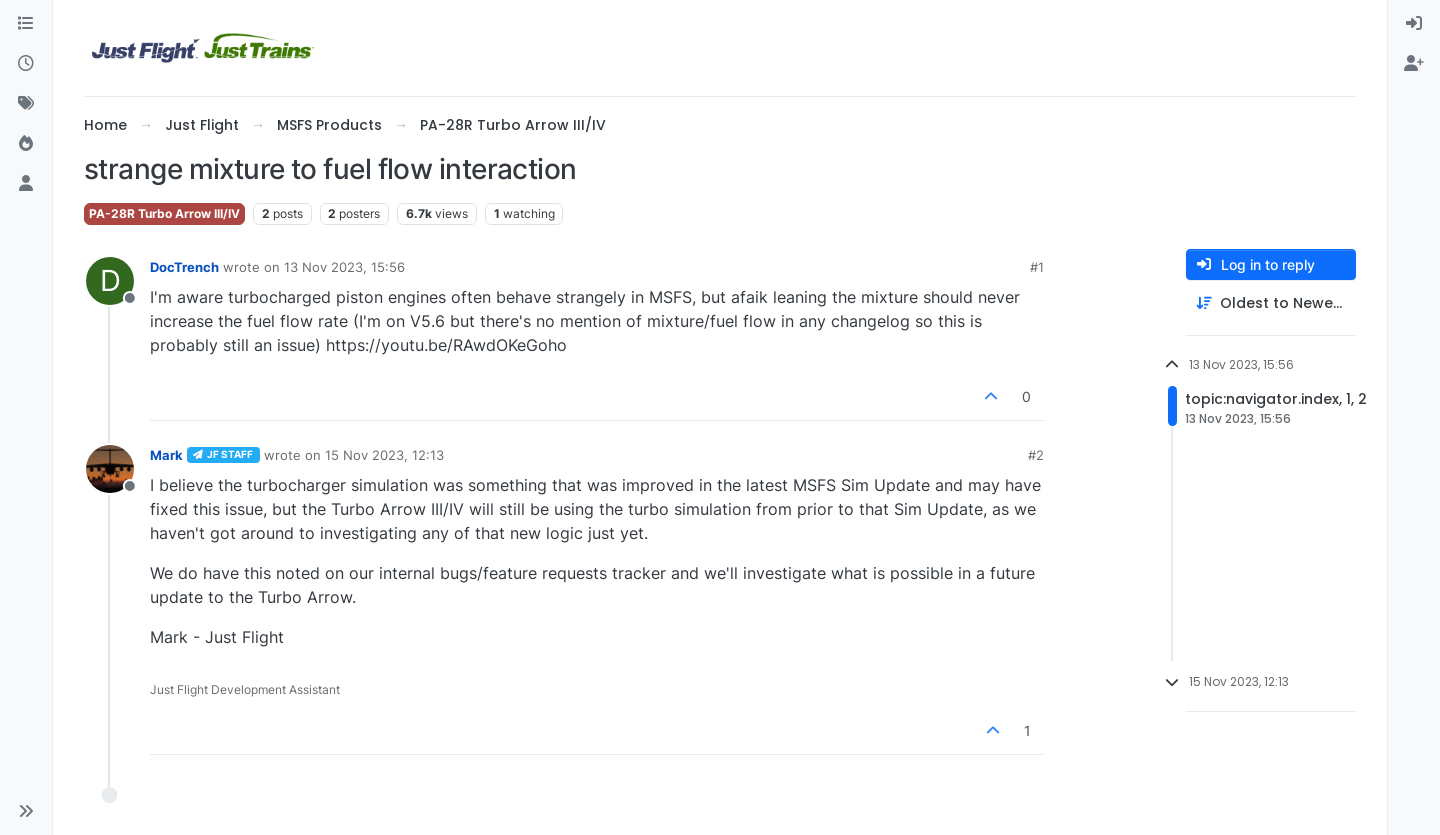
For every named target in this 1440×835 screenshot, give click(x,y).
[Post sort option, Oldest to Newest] (1271, 303)
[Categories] (26, 24)
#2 (1036, 455)
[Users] (26, 184)
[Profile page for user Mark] (110, 469)
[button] (26, 811)
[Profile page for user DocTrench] (110, 281)
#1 (1037, 267)
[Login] (1414, 24)
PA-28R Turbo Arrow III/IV (164, 213)
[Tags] (26, 104)
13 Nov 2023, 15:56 (344, 267)
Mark (166, 455)
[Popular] (26, 144)
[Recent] (26, 64)
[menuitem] (1414, 24)
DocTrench (184, 267)
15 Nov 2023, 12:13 (384, 455)
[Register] (1414, 64)
